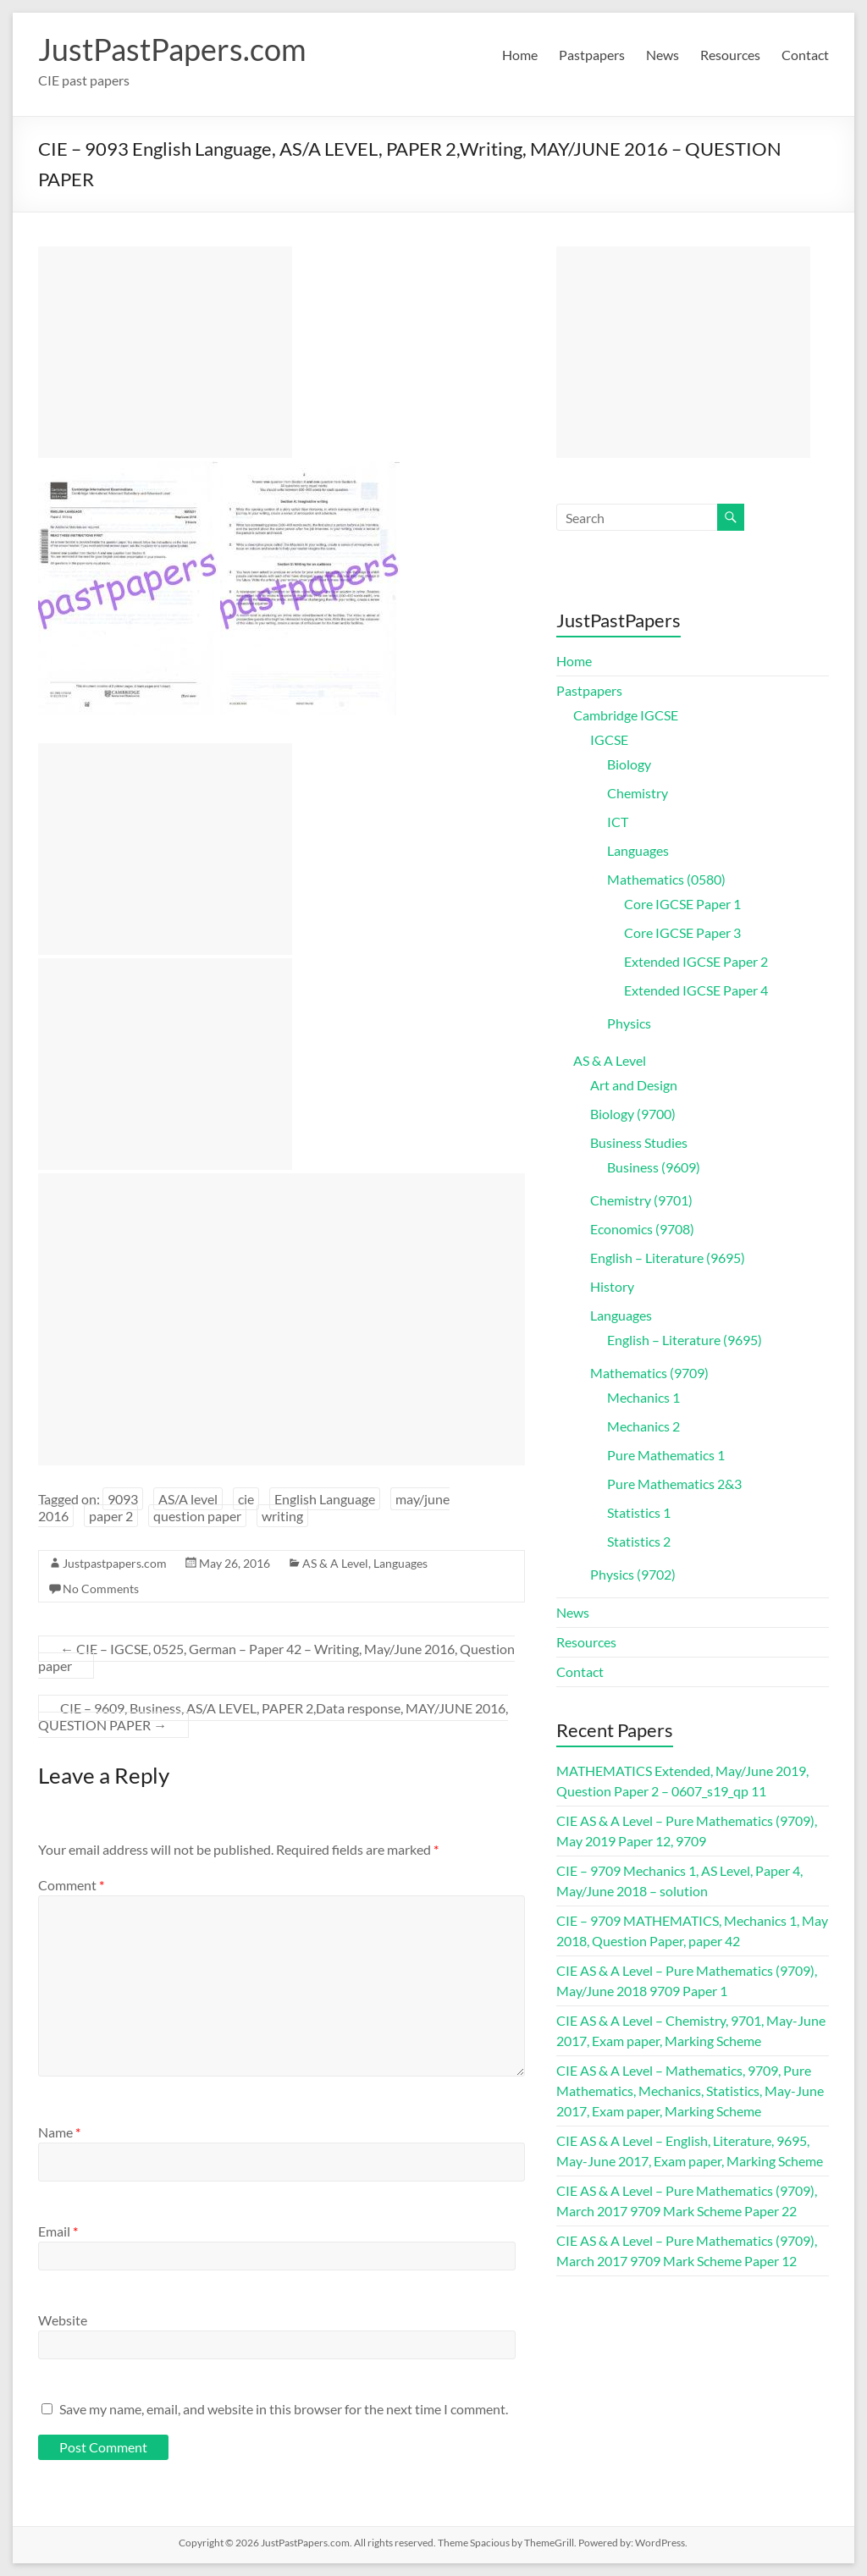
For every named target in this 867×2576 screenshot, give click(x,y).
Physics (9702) (633, 1574)
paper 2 (111, 1516)
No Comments (101, 1588)
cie (246, 1499)
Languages (400, 1563)
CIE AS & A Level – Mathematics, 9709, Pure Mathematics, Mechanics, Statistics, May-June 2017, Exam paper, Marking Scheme (690, 2090)
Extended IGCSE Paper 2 (696, 961)
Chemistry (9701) (641, 1200)
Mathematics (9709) (649, 1373)
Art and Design (633, 1085)
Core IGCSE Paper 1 (682, 904)
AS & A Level (335, 1563)
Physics (629, 1023)
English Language (324, 1499)
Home (520, 55)
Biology (629, 764)
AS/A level (188, 1499)
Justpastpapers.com (115, 1563)
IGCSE (609, 739)
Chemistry (637, 793)
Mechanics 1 (643, 1397)
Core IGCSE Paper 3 (682, 932)
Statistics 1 (639, 1512)
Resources (730, 55)
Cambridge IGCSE (625, 715)
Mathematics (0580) (666, 879)
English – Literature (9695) (667, 1257)
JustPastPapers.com (172, 49)
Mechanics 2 (643, 1426)
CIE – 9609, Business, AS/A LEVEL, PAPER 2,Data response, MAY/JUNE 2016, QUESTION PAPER (273, 1716)
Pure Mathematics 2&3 (674, 1484)
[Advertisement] (165, 352)
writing (282, 1516)
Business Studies (639, 1142)
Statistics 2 (639, 1541)
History (612, 1286)
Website (62, 2320)
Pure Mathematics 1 (666, 1455)
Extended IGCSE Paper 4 (696, 990)
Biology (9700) (633, 1114)
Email (58, 2231)
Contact (805, 55)
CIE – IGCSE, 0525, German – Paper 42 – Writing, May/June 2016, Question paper (276, 1657)
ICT (617, 822)
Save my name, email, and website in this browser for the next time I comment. (283, 2409)
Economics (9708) (642, 1229)
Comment (71, 1885)
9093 (123, 1499)
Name (59, 2132)
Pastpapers (592, 55)
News (662, 55)
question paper (197, 1516)
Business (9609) (653, 1167)
